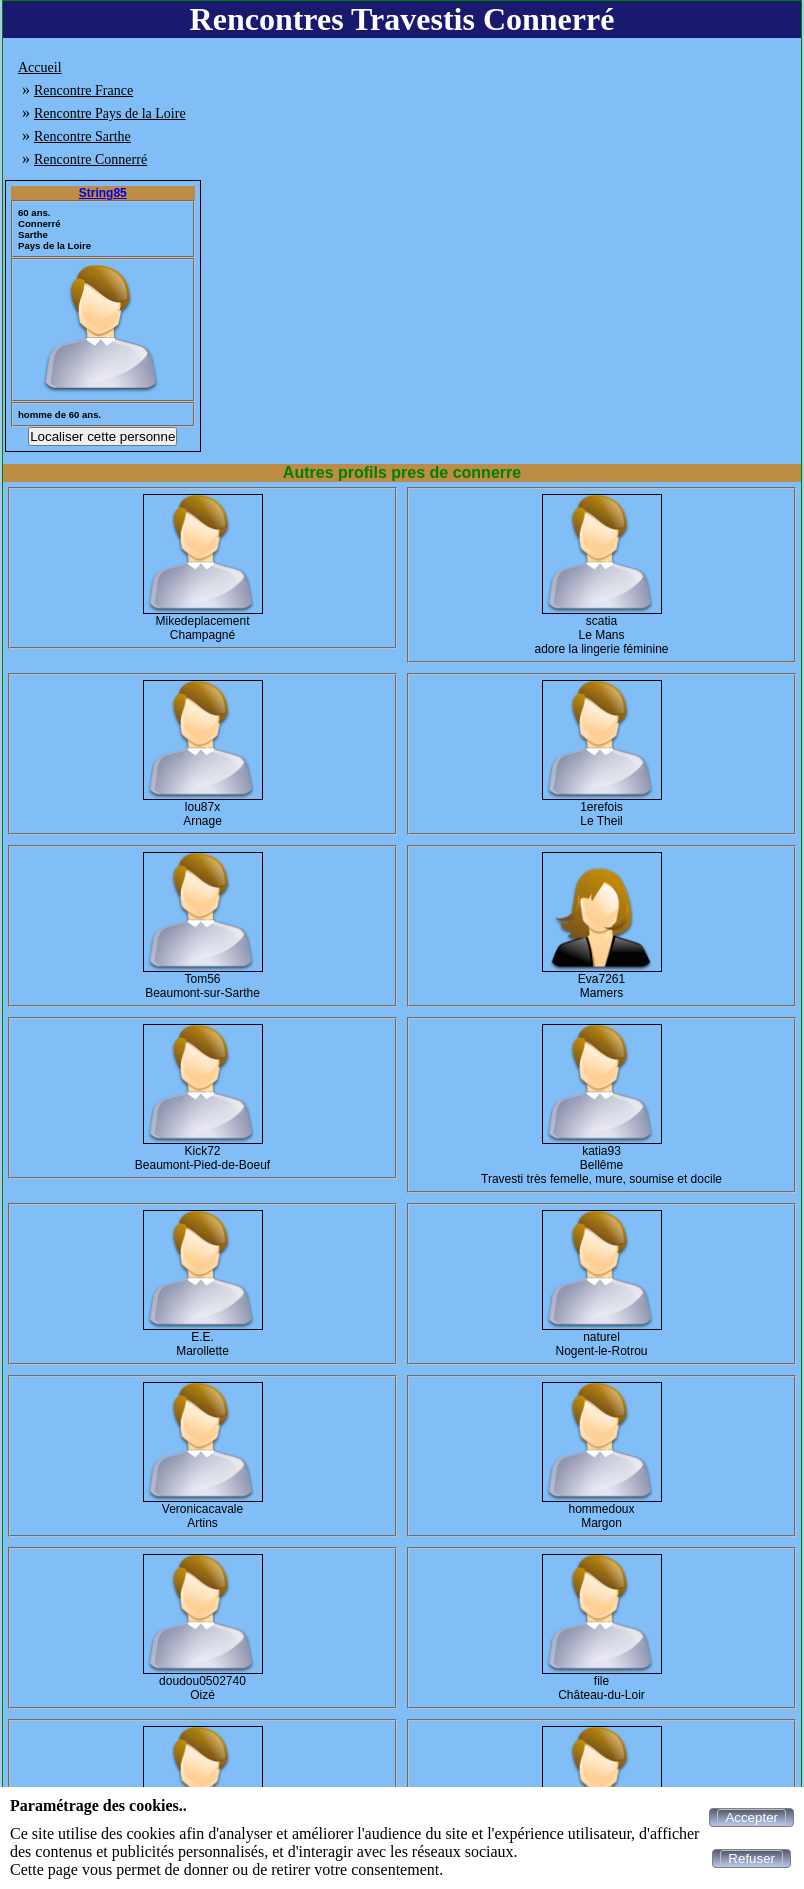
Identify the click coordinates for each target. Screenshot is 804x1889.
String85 (103, 193)
